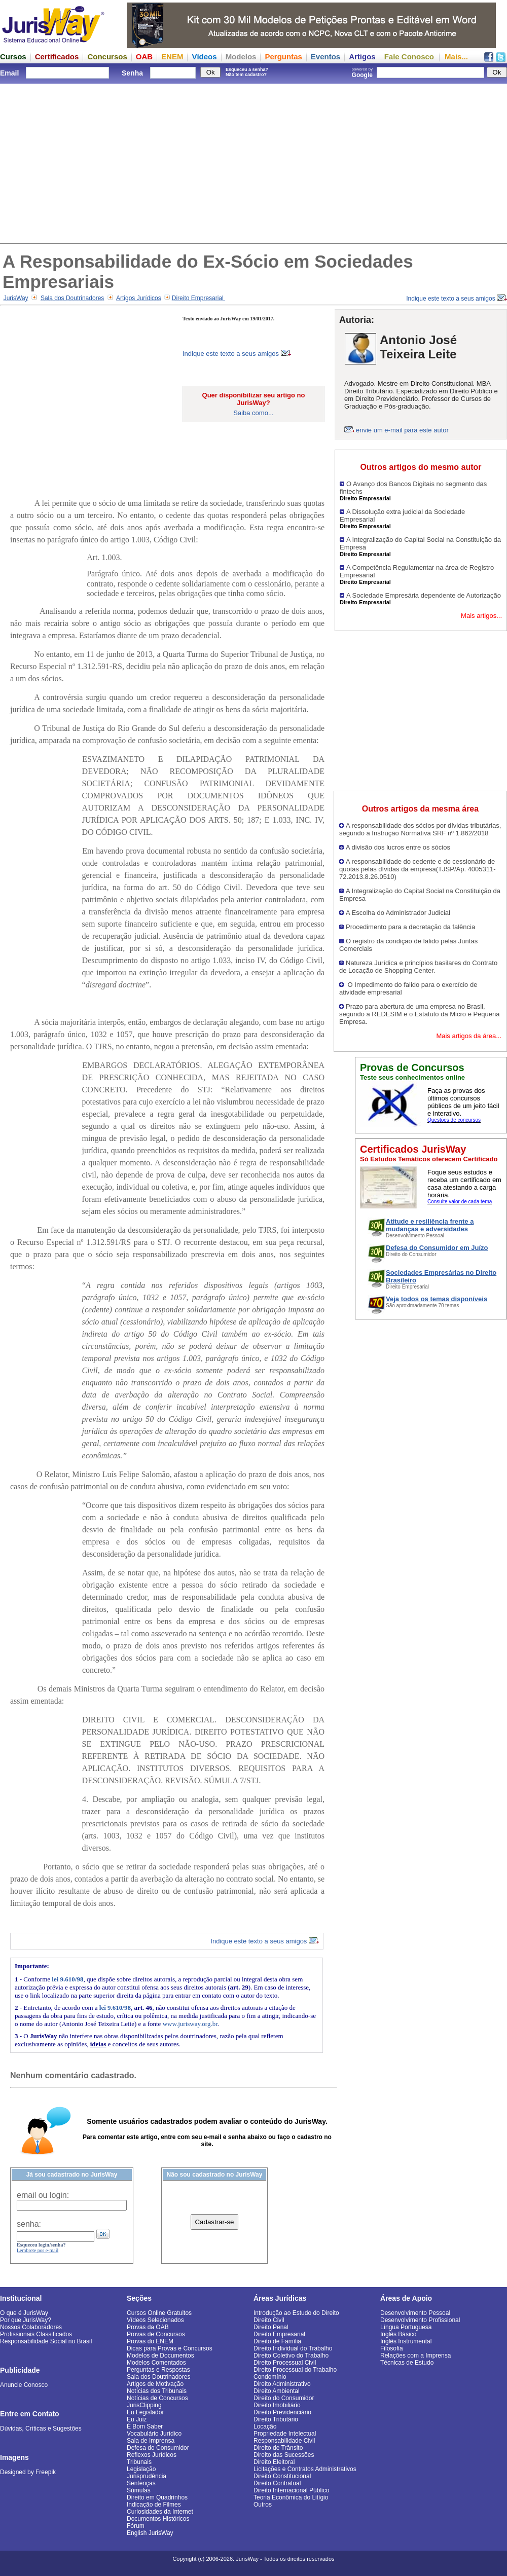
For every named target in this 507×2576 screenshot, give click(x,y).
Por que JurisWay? (25, 2320)
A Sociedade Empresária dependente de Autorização (423, 595)
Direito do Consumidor (284, 2398)
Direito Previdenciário (282, 2412)
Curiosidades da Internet (160, 2511)
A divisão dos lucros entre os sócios (398, 847)
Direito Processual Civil (285, 2362)
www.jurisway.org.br (190, 2024)
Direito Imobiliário (277, 2405)
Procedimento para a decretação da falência (410, 927)
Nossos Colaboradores (31, 2327)
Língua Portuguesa (405, 2327)
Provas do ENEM (150, 2341)
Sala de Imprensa (150, 2440)
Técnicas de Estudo (406, 2362)
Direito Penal (271, 2327)
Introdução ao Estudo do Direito (296, 2312)
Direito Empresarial (198, 298)
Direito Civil (269, 2320)
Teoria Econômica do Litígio (291, 2497)
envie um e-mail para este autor (402, 430)
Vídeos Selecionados (155, 2320)
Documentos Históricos (158, 2518)
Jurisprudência (146, 2476)
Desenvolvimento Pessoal (415, 2312)
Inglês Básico (398, 2334)
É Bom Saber (145, 2426)
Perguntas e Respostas (158, 2369)
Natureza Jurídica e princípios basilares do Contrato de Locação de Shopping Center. (418, 966)
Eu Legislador (145, 2412)
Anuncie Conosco (24, 2384)
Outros (263, 2504)
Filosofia (391, 2348)
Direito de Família (277, 2341)
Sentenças (141, 2483)
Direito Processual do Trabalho (295, 2369)
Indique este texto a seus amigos (456, 298)
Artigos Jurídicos (138, 298)
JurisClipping (144, 2405)
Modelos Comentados (156, 2362)
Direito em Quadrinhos (157, 2497)
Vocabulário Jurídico (154, 2433)
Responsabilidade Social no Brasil (46, 2341)
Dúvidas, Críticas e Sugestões (41, 2428)
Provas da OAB (148, 2327)
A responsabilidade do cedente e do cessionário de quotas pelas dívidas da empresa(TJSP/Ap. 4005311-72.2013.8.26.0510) (417, 869)
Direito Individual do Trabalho (293, 2348)
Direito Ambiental (277, 2391)
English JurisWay (150, 2532)
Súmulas (139, 2490)
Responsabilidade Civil (284, 2440)
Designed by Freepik (28, 2472)
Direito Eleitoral (274, 2461)
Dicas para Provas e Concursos (169, 2348)
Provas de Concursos (156, 2334)
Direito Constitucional (282, 2476)
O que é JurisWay (24, 2312)
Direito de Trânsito (278, 2447)
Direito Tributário (276, 2419)
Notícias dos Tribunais (157, 2391)
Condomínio (270, 2376)
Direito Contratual (277, 2483)
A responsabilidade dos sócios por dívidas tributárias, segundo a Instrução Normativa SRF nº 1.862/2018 (420, 829)
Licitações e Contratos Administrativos (305, 2469)
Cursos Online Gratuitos (159, 2312)
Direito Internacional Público (291, 2490)
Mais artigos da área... (468, 1036)
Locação (265, 2426)
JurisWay (16, 298)
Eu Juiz (137, 2419)
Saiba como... (253, 413)
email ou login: (43, 2195)
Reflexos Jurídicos (151, 2454)
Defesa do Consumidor (158, 2447)
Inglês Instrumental (405, 2341)
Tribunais (139, 2461)
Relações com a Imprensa (415, 2355)
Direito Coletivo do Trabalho (291, 2355)
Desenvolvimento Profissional (420, 2320)
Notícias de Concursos (157, 2398)
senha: (29, 2224)
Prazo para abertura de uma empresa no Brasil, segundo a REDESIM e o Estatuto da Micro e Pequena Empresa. (419, 1014)
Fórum (135, 2525)
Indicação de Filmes (154, 2504)
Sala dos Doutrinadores (72, 298)
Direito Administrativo (282, 2383)
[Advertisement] (253, 162)
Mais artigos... (481, 615)
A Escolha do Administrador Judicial (398, 912)
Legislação (141, 2469)
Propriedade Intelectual (285, 2433)
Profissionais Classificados (36, 2334)
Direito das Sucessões (284, 2454)
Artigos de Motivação (155, 2383)
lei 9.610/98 (67, 1979)
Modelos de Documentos (160, 2355)
